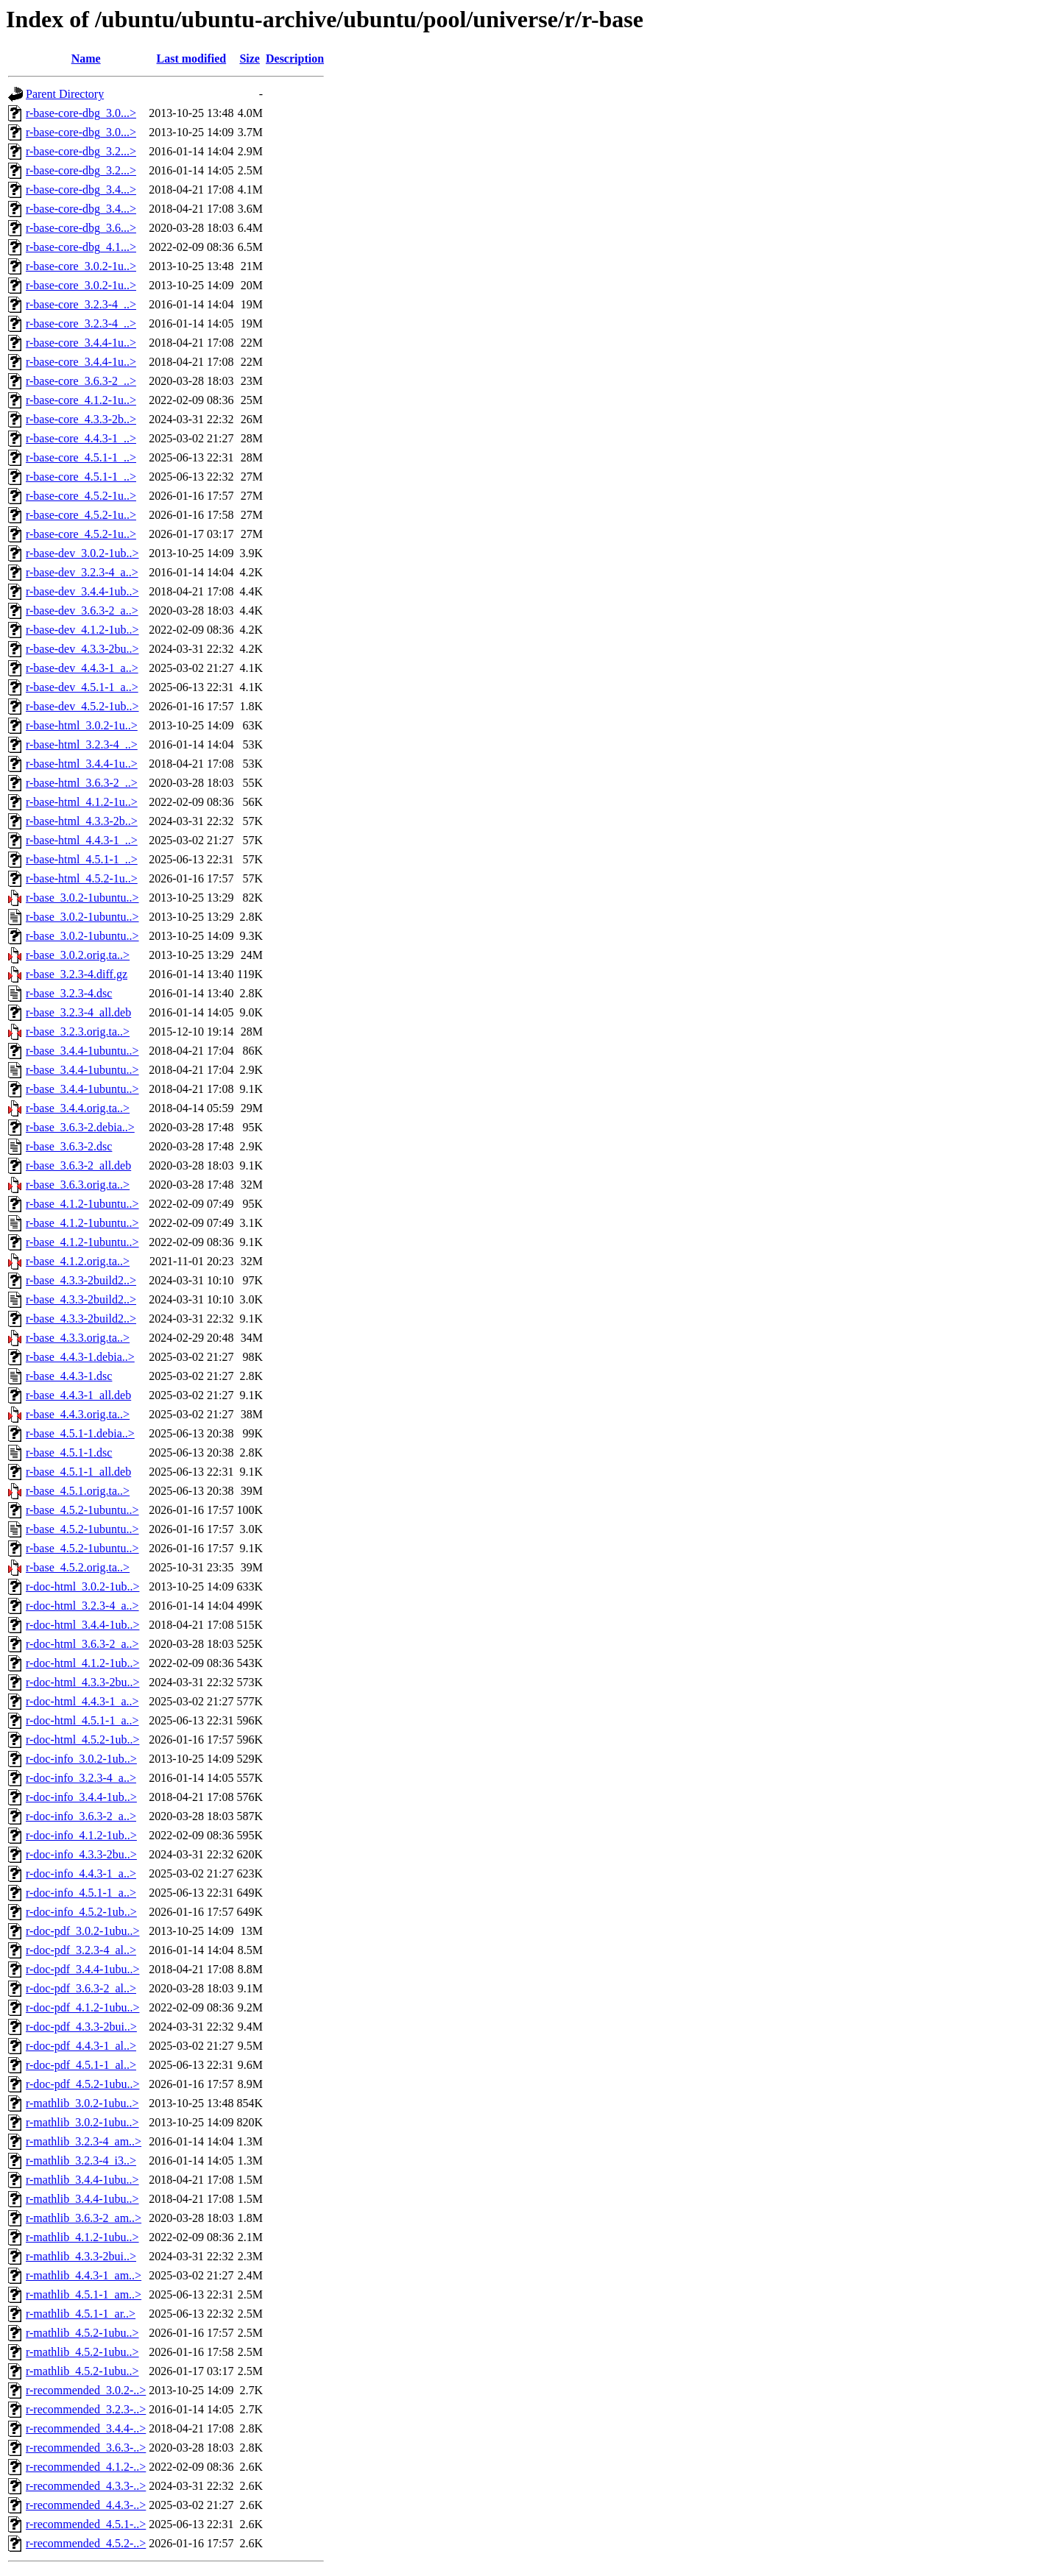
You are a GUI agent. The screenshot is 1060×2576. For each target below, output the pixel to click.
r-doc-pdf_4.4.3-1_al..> (81, 2045)
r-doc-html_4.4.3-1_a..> (82, 1701)
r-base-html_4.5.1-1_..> (82, 859)
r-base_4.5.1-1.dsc (69, 1452)
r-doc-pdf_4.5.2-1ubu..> (82, 2084)
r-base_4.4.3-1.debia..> (80, 1357)
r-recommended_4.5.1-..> (86, 2524)
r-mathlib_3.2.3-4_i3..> (81, 2160)
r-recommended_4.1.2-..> (86, 2466)
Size (249, 58)
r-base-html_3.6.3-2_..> (82, 782)
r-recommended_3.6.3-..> (86, 2447)
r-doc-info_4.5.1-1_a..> (81, 1892)
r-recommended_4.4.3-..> (86, 2505)
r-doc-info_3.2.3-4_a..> (81, 1778)
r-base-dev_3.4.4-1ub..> (82, 591)
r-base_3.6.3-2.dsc (69, 1146)
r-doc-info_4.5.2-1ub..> (81, 1912)
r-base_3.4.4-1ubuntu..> (82, 1050)
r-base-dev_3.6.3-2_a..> (82, 610)
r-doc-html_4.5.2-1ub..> (82, 1739)
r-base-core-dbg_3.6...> (81, 228)
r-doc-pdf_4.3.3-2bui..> (81, 2026)
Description (295, 58)
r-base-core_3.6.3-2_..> (81, 381)
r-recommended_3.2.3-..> (86, 2409)
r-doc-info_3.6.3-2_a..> (81, 1816)
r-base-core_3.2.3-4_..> (81, 304)
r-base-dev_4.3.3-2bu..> (82, 649)
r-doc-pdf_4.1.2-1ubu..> (82, 2007)
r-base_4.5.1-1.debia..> (80, 1433)
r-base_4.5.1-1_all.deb (78, 1471)
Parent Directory (65, 94)
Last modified (192, 58)
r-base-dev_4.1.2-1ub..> (82, 629)
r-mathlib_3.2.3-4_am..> (83, 2141)
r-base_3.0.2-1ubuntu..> (82, 897)
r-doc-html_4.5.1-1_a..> (82, 1720)
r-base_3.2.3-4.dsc (69, 993)
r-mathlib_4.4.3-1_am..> (83, 2275)
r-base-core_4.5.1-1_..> (81, 457)
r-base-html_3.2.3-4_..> (82, 744)
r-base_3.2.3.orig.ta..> (78, 1031)
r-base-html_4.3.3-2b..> (82, 821)
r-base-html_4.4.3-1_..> (82, 840)
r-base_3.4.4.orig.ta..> (78, 1108)
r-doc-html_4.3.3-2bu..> (82, 1682)
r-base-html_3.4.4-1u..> (82, 763)
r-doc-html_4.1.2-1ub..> (82, 1663)
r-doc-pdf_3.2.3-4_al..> (81, 1950)
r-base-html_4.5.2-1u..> (82, 878)
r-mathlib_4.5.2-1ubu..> (82, 2332)
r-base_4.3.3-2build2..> (81, 1280)
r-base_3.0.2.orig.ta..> (78, 955)
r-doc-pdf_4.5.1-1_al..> (81, 2065)
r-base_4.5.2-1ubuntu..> (82, 1510)
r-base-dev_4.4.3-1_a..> (82, 668)
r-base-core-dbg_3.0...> (81, 113)
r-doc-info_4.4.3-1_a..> (81, 1873)
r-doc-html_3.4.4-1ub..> (82, 1624)
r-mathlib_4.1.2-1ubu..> (82, 2237)
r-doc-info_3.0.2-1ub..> (81, 1758)
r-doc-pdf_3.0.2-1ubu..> (82, 1931)
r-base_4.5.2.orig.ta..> (78, 1567)
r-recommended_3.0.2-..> (86, 2390)
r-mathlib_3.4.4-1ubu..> (82, 2179)
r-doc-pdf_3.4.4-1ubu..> (82, 1969)
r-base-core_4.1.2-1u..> (81, 400)
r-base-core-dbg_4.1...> (81, 247)
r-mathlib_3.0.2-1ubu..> (82, 2103)
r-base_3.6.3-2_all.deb (78, 1165)
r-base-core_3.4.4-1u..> (81, 342)
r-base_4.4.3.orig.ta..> (78, 1414)
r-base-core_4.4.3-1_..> (81, 438)
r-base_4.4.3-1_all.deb (78, 1395)
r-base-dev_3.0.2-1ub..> (82, 553)
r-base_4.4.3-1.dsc (69, 1376)
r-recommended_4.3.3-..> (86, 2486)
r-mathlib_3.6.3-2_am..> (83, 2218)
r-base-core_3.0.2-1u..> (81, 266)
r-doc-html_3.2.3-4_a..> (82, 1605)
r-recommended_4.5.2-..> (86, 2543)
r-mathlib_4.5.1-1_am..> (83, 2294)
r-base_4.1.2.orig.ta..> (78, 1261)
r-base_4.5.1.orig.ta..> (78, 1491)
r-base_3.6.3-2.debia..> (80, 1127)
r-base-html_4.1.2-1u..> (82, 802)
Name (86, 58)
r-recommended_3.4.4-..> (86, 2428)
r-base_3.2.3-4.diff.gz (76, 974)
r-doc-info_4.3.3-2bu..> (81, 1854)
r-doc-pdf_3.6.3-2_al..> (81, 1988)
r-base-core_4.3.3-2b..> (81, 419)
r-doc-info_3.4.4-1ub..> (81, 1797)
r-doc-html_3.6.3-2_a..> (82, 1644)
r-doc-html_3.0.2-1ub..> (82, 1586)
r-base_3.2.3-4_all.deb (78, 1012)
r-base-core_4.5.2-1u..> (81, 495)
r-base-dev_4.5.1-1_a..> (82, 687)
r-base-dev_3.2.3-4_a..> (82, 572)
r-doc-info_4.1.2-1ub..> (81, 1835)
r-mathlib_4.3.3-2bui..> (81, 2256)
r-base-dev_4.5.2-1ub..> (82, 706)
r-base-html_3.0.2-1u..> (82, 725)
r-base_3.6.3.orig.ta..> (78, 1184)
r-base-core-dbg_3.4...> (81, 189)
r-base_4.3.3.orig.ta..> (78, 1337)
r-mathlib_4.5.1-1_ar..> (80, 2313)
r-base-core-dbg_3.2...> (81, 151)
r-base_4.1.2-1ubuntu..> (82, 1203)
